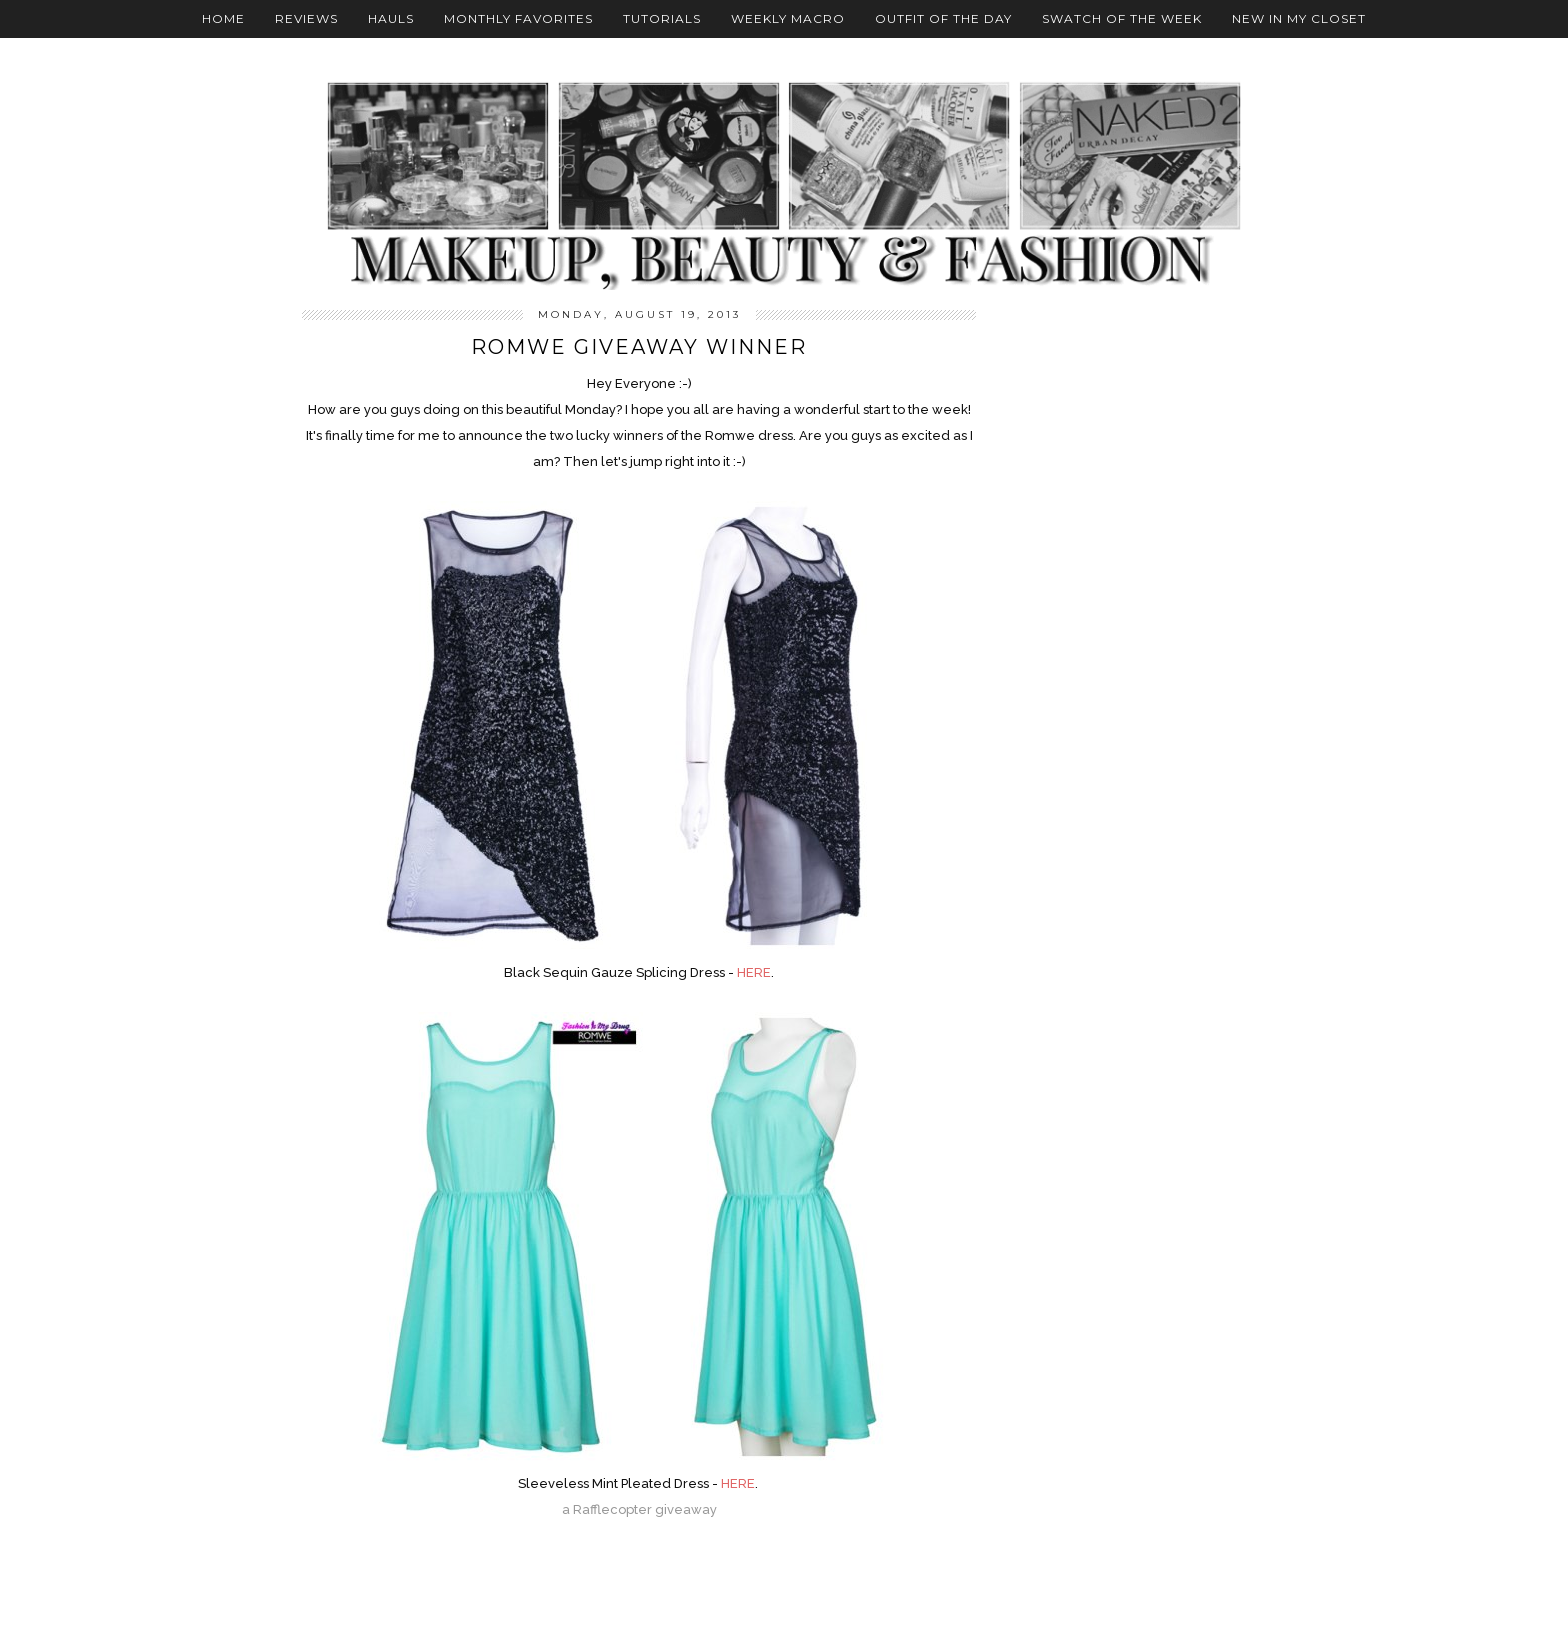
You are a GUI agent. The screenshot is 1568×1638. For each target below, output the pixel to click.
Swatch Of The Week (1122, 18)
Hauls (391, 18)
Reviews (306, 18)
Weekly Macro (788, 18)
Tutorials (662, 18)
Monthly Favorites (518, 18)
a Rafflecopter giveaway (639, 1509)
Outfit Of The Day (943, 18)
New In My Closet (1299, 18)
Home (223, 18)
